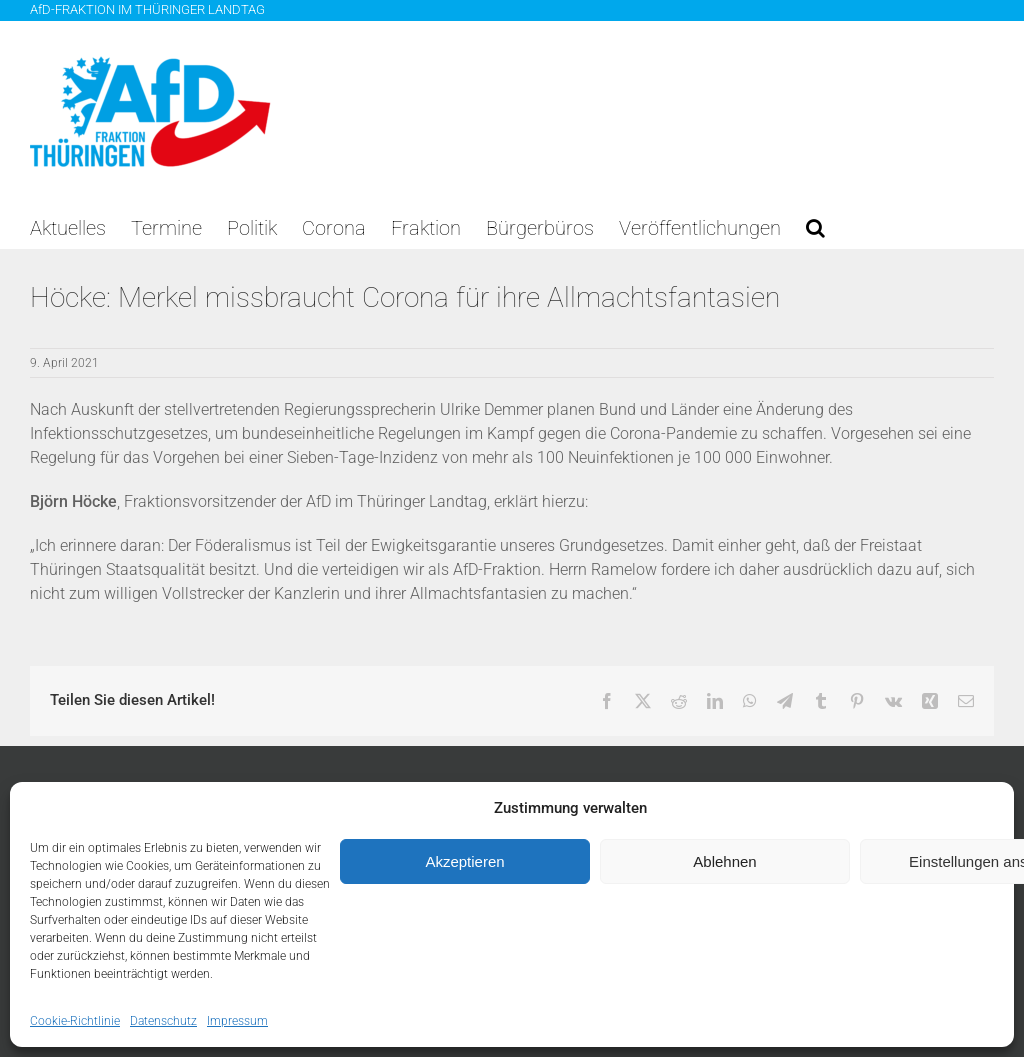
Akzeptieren (464, 861)
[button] (815, 228)
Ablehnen (724, 861)
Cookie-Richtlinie (75, 1021)
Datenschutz (163, 1021)
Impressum (237, 1021)
